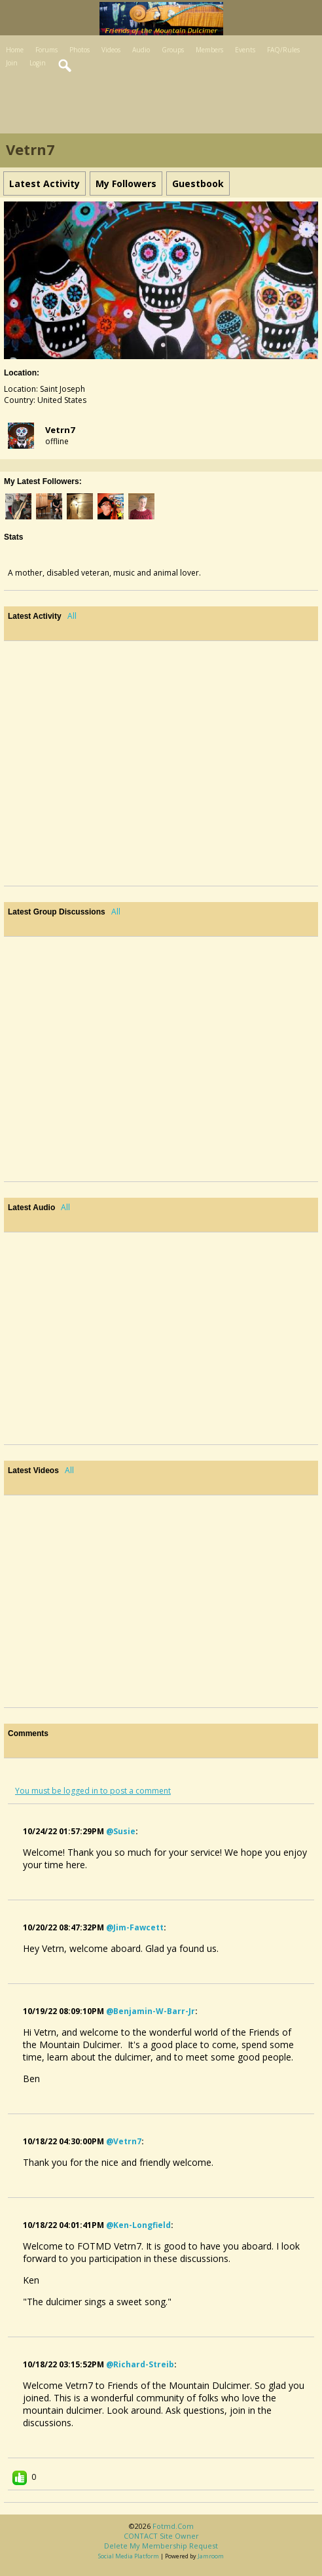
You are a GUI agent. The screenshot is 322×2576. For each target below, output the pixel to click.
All (72, 615)
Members (209, 49)
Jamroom (211, 2556)
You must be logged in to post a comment (93, 1790)
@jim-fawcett (135, 1927)
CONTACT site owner (161, 2536)
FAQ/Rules (283, 49)
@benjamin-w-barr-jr (150, 2011)
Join (12, 62)
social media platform (128, 2556)
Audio (141, 49)
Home (15, 49)
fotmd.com (173, 2526)
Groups (173, 49)
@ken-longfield (138, 2225)
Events (245, 49)
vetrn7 (60, 430)
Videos (110, 49)
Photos (79, 49)
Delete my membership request (161, 2545)
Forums (46, 49)
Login (37, 62)
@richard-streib (140, 2364)
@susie (120, 1831)
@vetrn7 (123, 2141)
